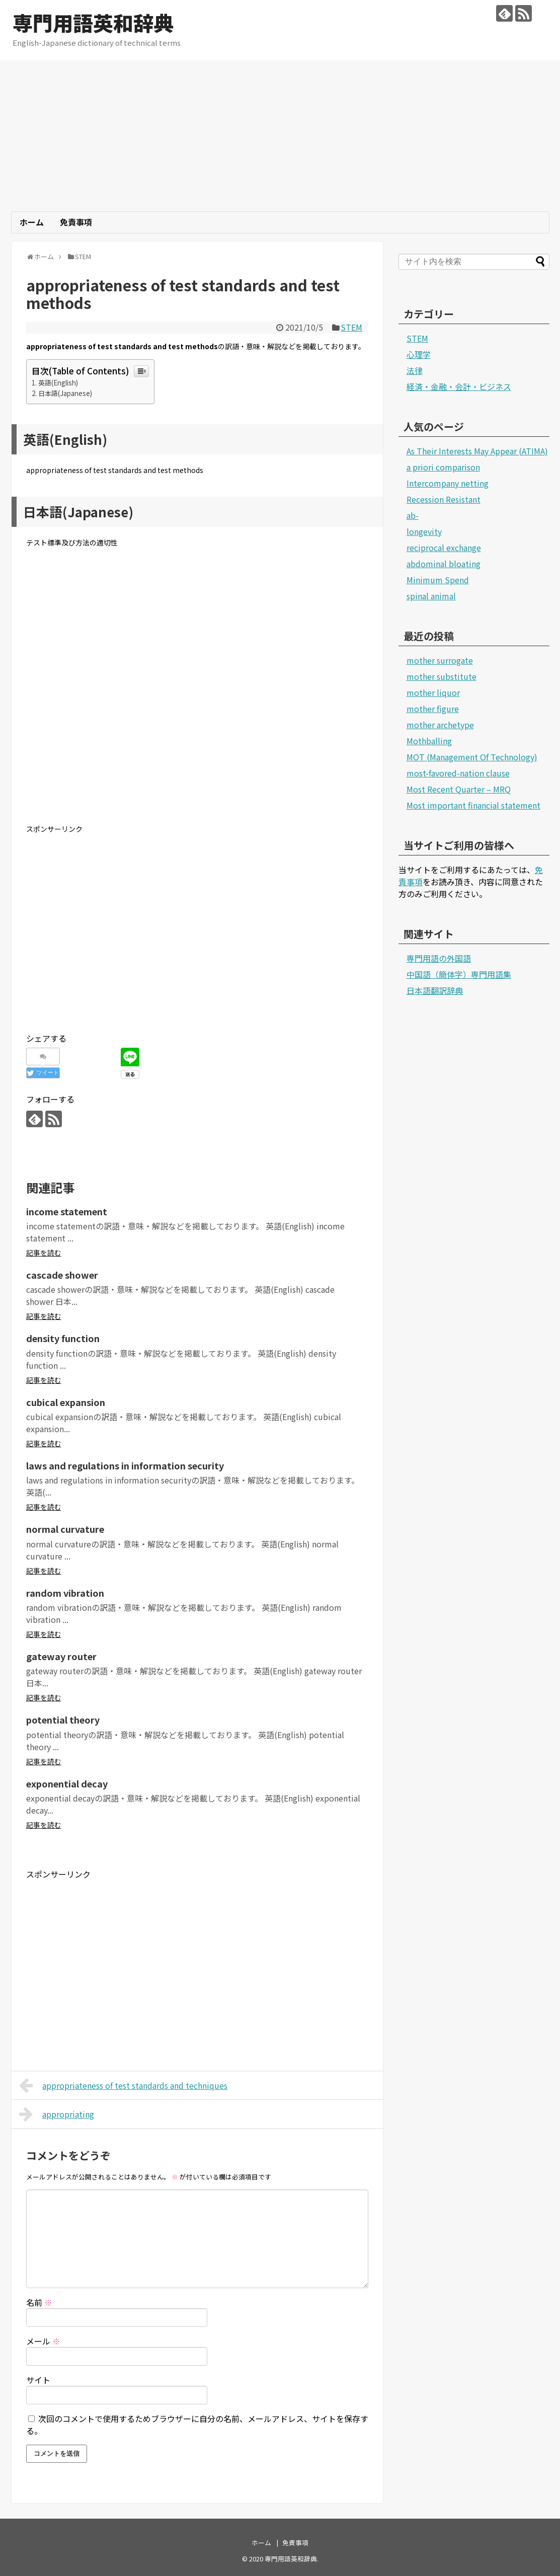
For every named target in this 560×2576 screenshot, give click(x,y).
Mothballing (429, 741)
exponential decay (67, 1783)
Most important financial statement (473, 805)
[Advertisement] (280, 135)
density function (63, 1338)
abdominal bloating (444, 564)
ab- (413, 515)
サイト (38, 2380)
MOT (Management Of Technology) (472, 757)
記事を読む (43, 1252)
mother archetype (440, 725)
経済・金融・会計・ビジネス (459, 386)
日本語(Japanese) (65, 393)
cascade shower (62, 1274)
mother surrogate (440, 660)
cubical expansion (65, 1402)
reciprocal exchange (444, 547)
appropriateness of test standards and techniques (123, 2085)
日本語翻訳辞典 (435, 990)
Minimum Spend (438, 580)
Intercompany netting (448, 483)
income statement (66, 1211)
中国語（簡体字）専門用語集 (459, 974)
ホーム (32, 222)
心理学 (419, 354)
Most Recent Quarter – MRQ (459, 789)
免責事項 (76, 222)
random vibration (65, 1592)
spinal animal (431, 596)
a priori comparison (443, 467)
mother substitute (441, 676)
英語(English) (58, 382)
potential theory (63, 1719)
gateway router (61, 1656)
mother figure (433, 708)
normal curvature (65, 1528)
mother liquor (433, 692)
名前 (39, 2302)
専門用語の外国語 (439, 958)
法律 (415, 370)
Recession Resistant (444, 499)
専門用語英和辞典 (93, 22)
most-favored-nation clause (458, 773)
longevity (424, 531)
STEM (351, 327)
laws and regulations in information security (125, 1465)
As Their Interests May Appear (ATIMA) (477, 451)
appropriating (57, 2114)
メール (43, 2341)
